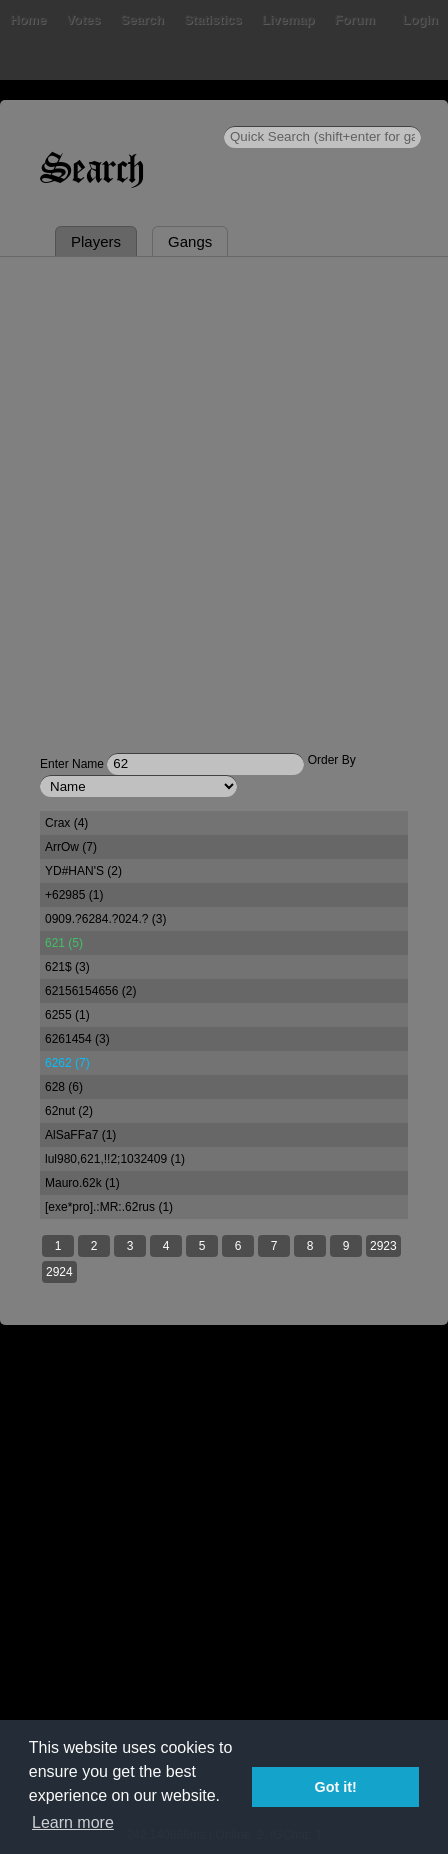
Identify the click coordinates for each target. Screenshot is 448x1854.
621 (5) (64, 943)
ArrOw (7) (71, 847)
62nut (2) (69, 1111)
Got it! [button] (336, 1787)
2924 (59, 1272)
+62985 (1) (74, 895)
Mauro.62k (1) (82, 1183)
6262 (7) (67, 1063)
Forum (355, 19)
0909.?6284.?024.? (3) (105, 919)
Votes (83, 19)
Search (142, 19)
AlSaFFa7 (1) (80, 1135)
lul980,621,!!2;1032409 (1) (115, 1159)
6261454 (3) (77, 1039)
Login (420, 19)
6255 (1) (67, 1015)
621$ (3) (67, 967)
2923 (383, 1246)
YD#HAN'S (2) (83, 871)
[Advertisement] (224, 491)
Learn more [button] (73, 1822)
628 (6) (64, 1087)
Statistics (213, 19)
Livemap (288, 19)
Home (28, 19)
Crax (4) (66, 823)
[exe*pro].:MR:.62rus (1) (109, 1207)
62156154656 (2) (90, 991)
